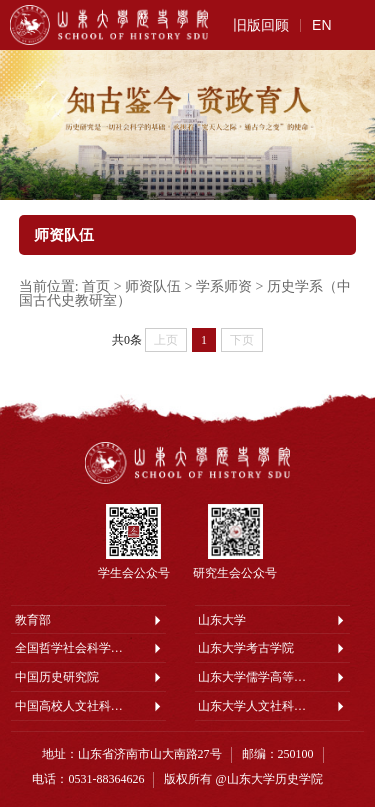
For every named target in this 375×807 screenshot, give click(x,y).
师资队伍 (153, 286)
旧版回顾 (261, 25)
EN (321, 25)
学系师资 (224, 286)
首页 (96, 286)
